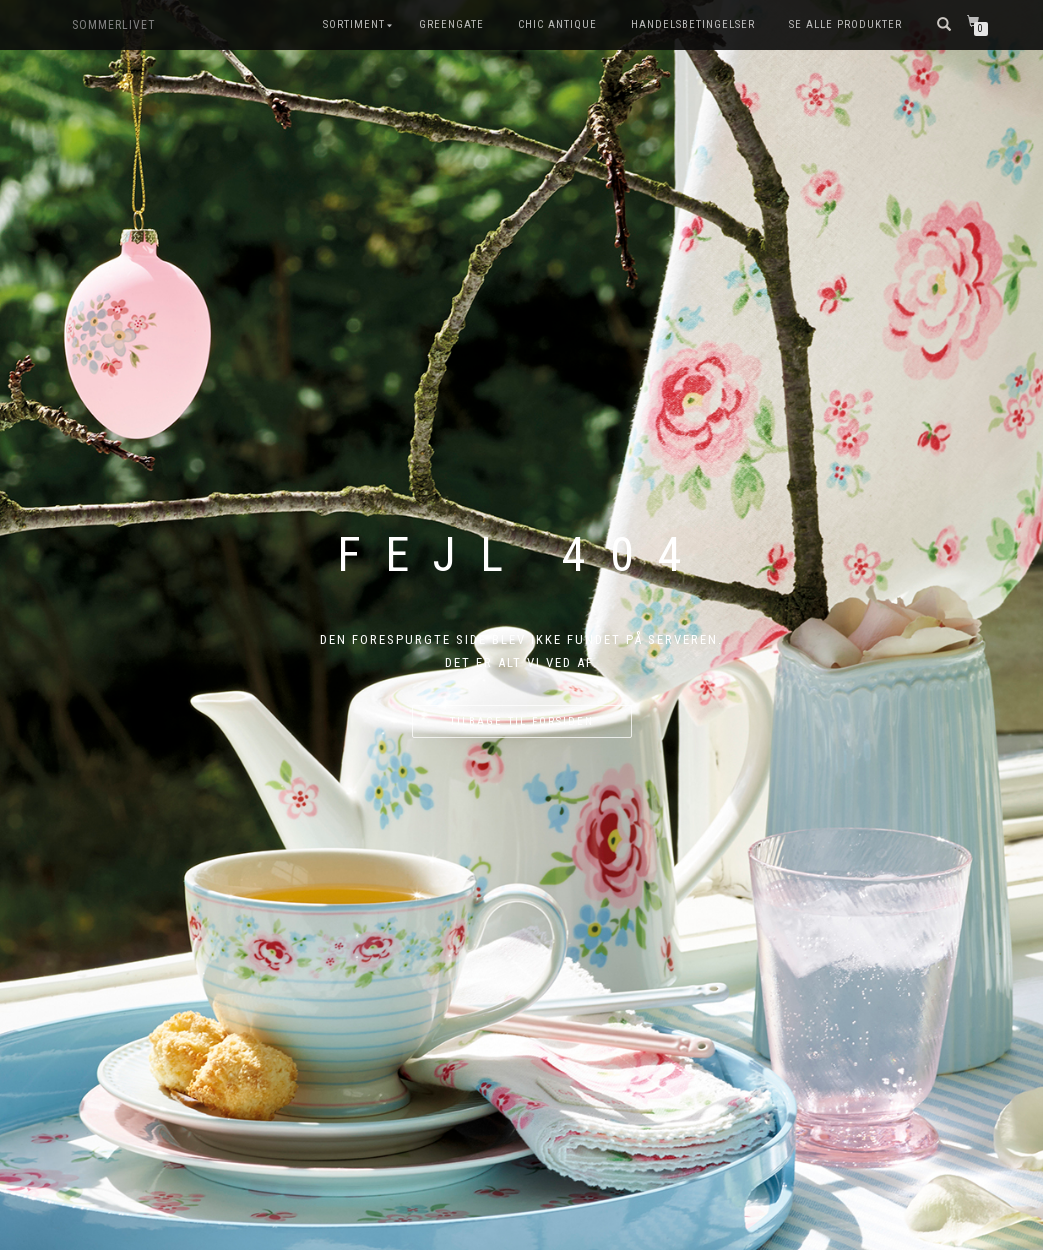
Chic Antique (557, 24)
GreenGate (451, 24)
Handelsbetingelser (693, 24)
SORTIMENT (354, 24)
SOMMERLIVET (114, 25)
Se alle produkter (845, 24)
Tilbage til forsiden (522, 721)
